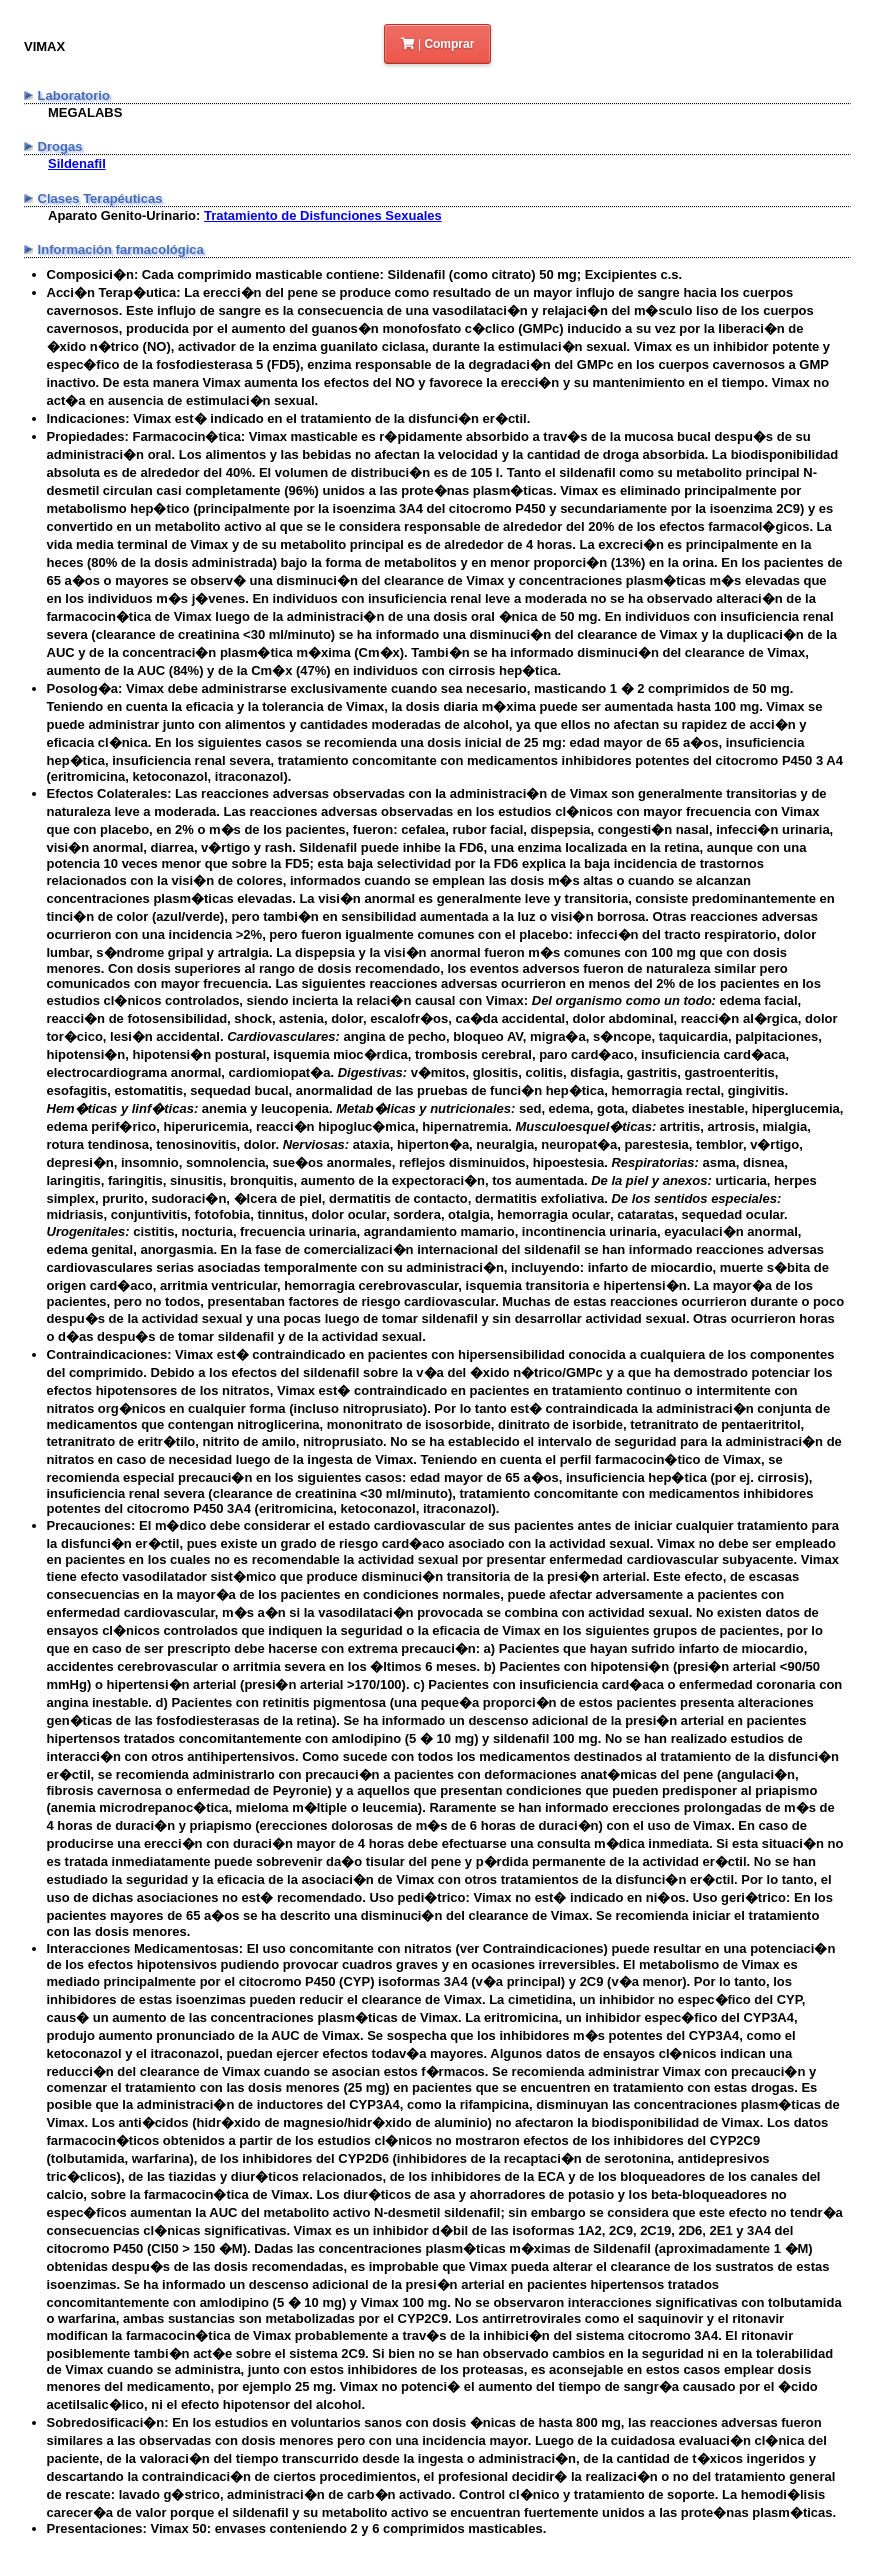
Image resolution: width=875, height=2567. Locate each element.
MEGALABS (85, 112)
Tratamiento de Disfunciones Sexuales (323, 215)
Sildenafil (77, 163)
